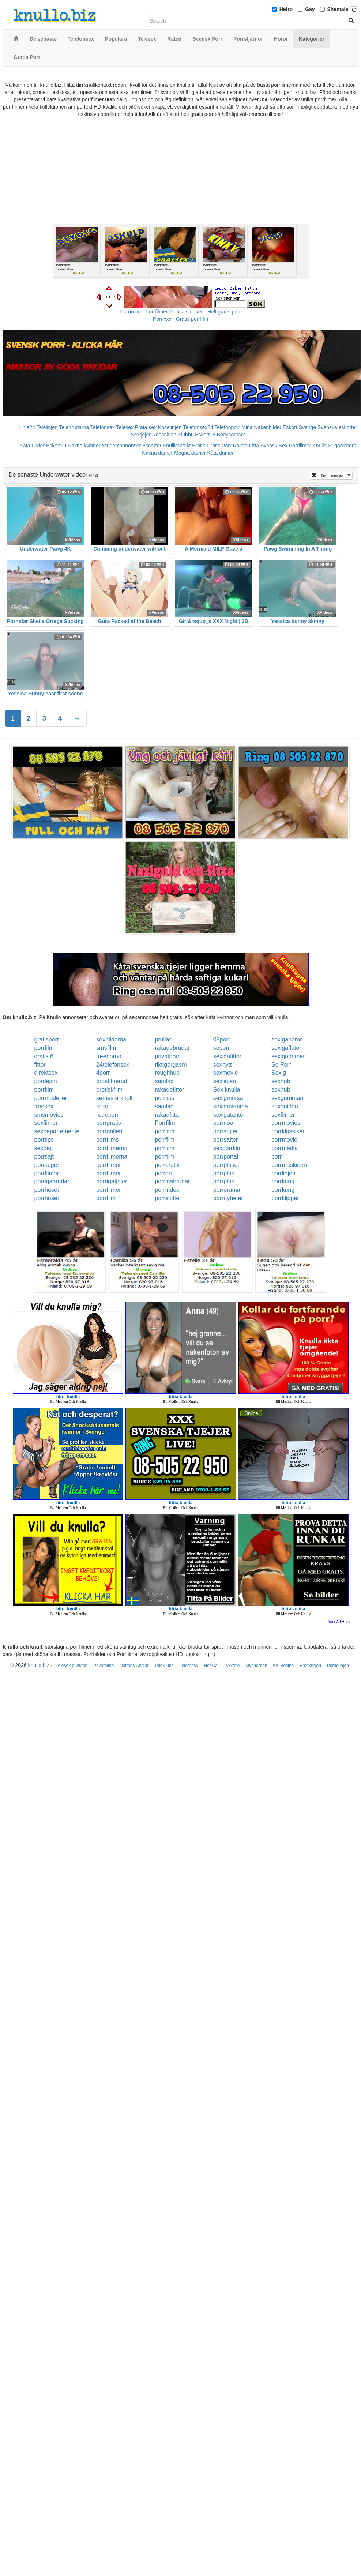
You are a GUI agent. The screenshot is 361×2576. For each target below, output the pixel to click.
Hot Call (212, 1665)
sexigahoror (286, 1039)
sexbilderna (111, 1039)
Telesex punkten (71, 1665)
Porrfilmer (300, 445)
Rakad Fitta (246, 445)
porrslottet (168, 1198)
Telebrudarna (74, 427)
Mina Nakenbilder (261, 427)
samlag (164, 1081)
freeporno (108, 1056)
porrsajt (44, 1156)
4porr (103, 1073)
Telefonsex (102, 427)
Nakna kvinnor (84, 445)
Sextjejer (140, 435)
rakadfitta (167, 1115)
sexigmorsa (228, 1098)
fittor (40, 1065)
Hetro (286, 9)
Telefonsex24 (198, 427)
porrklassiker (288, 1131)
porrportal (225, 1156)
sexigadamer (288, 1056)
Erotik (198, 445)
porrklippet (285, 1198)
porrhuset (46, 1190)
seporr (221, 1048)
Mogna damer (190, 453)
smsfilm (106, 1048)
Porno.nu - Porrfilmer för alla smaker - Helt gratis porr (180, 312)
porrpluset (226, 1165)
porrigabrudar (51, 1181)
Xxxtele (232, 1665)
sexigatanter (229, 1115)
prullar (163, 1039)
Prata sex (146, 427)
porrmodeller (50, 1098)
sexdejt (43, 1148)
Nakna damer (157, 453)
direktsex (46, 1073)
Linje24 (27, 427)
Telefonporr (227, 427)
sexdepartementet (57, 1131)
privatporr (167, 1056)
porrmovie (284, 1140)
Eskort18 (205, 435)
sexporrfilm (227, 1148)
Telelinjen (47, 427)
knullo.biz (38, 1665)
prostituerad (111, 1081)
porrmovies (285, 1123)
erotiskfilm (109, 1089)
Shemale (338, 9)
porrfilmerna (111, 1148)
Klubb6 (186, 435)
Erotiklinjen (310, 1665)
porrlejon (45, 1081)
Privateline (103, 1665)
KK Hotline (283, 1665)
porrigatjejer (111, 1181)
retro (102, 1106)
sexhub (280, 1081)
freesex (43, 1106)
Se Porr (281, 1065)
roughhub (167, 1073)
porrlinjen (283, 1173)
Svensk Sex (273, 445)
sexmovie (225, 1073)
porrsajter (225, 1131)
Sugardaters (342, 445)
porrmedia (284, 1148)
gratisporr (46, 1039)
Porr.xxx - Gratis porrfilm (180, 319)
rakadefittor (169, 1089)
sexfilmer (283, 1115)
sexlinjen (224, 1081)
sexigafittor (227, 1056)
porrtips (164, 1098)
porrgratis (108, 1123)
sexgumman (287, 1098)
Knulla (319, 445)
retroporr (107, 1115)
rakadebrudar (172, 1048)
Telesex (125, 427)
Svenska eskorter (337, 427)
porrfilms (107, 1140)
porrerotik (167, 1165)
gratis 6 (43, 1056)
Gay (310, 9)
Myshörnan (256, 1665)
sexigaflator (286, 1048)
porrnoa (223, 1123)
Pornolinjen (338, 1665)
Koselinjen (170, 427)
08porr (221, 1039)
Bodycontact (231, 435)
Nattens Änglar (134, 1665)
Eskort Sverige (299, 427)
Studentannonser (121, 445)
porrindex (167, 1190)
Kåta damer (220, 453)
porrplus (223, 1173)
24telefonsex (112, 1065)
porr (276, 1156)
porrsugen (47, 1165)
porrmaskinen (289, 1165)
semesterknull (114, 1098)
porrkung (282, 1181)
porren (163, 1173)
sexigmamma (230, 1106)
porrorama (226, 1190)
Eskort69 (56, 445)
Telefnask (189, 1665)
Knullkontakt (177, 445)
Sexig (278, 1073)
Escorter (151, 445)
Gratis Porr (219, 445)
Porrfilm (165, 1123)
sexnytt (222, 1065)
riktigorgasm (171, 1065)
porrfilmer (108, 1165)
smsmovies (49, 1115)
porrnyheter (228, 1198)
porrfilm (44, 1048)
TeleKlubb (164, 1665)
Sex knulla (226, 1089)
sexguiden (284, 1106)
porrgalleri (109, 1131)
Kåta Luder (32, 445)
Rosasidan (164, 435)
